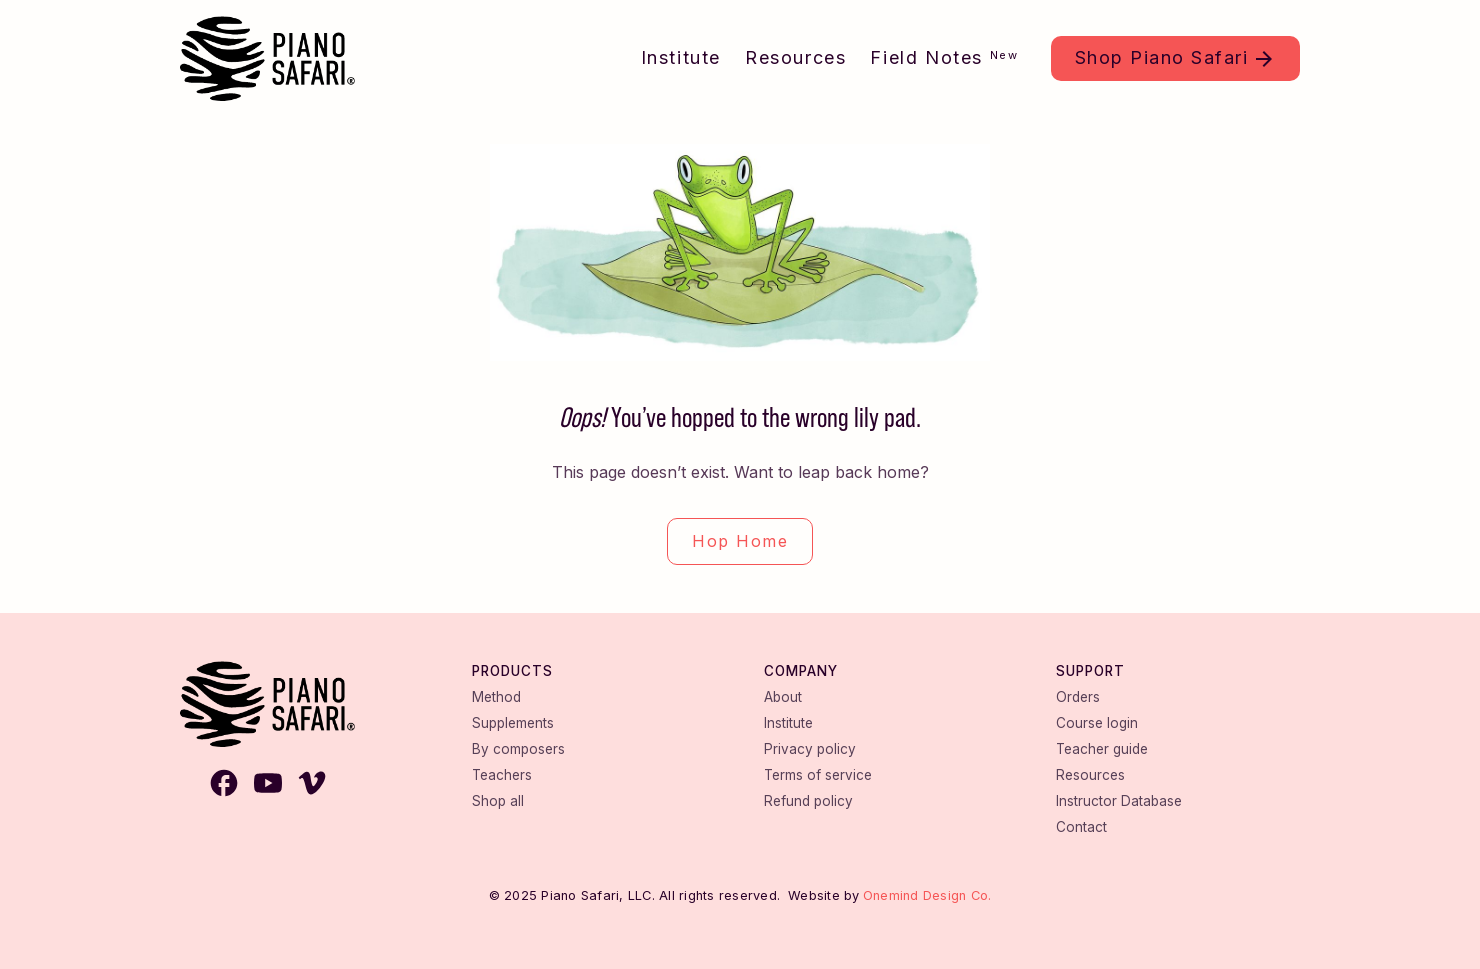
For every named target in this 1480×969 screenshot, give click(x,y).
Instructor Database (1119, 801)
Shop (1162, 57)
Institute (681, 57)
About (783, 697)
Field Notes (944, 57)
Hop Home (740, 541)
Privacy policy (810, 749)
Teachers (502, 775)
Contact (1081, 827)
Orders (1078, 697)
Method (496, 697)
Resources (795, 57)
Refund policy (808, 801)
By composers (518, 749)
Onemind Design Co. (927, 895)
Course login (1097, 723)
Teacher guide (1102, 749)
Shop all (498, 801)
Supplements (513, 723)
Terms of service (818, 775)
